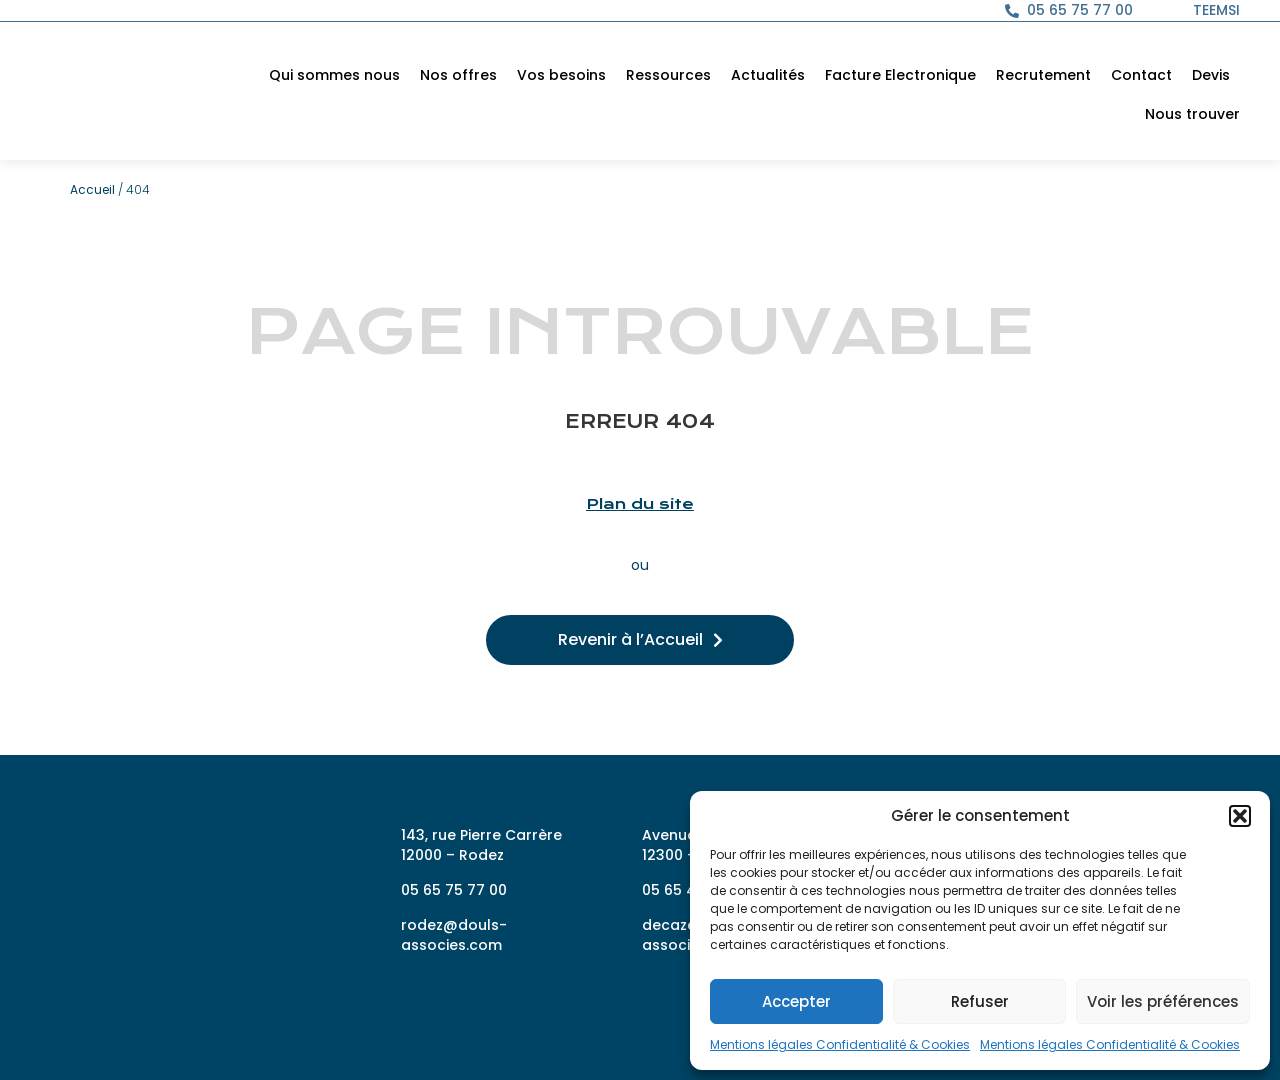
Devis (1211, 75)
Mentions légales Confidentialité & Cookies (840, 1044)
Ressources (668, 75)
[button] (1240, 806)
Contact (1141, 75)
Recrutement (1043, 75)
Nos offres (458, 75)
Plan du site (640, 504)
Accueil (92, 189)
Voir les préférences (1163, 1001)
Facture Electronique (900, 75)
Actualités (768, 75)
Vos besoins (561, 75)
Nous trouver (1192, 114)
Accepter (796, 1001)
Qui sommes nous (334, 75)
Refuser (980, 1001)
